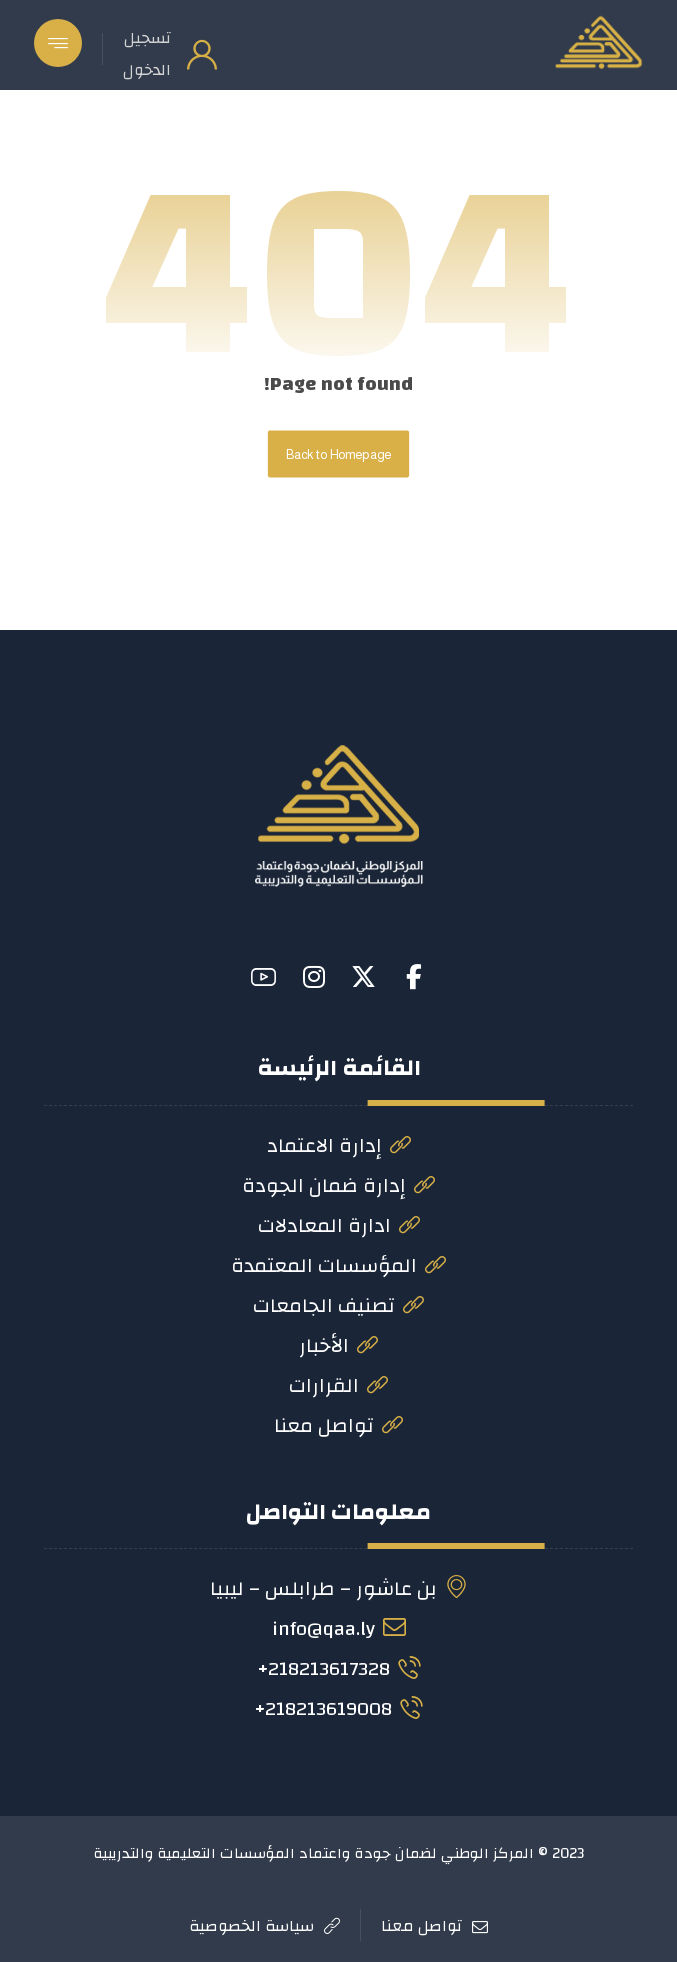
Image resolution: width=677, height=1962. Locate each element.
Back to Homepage (338, 454)
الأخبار (338, 1345)
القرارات (338, 1385)
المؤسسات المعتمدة (338, 1265)
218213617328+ (339, 1668)
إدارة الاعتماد (339, 1145)
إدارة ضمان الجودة (338, 1185)
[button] (58, 43)
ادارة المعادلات (339, 1225)
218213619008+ (338, 1708)
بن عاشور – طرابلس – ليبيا (339, 1588)
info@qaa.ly (339, 1628)
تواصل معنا (338, 1425)
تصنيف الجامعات (338, 1305)
